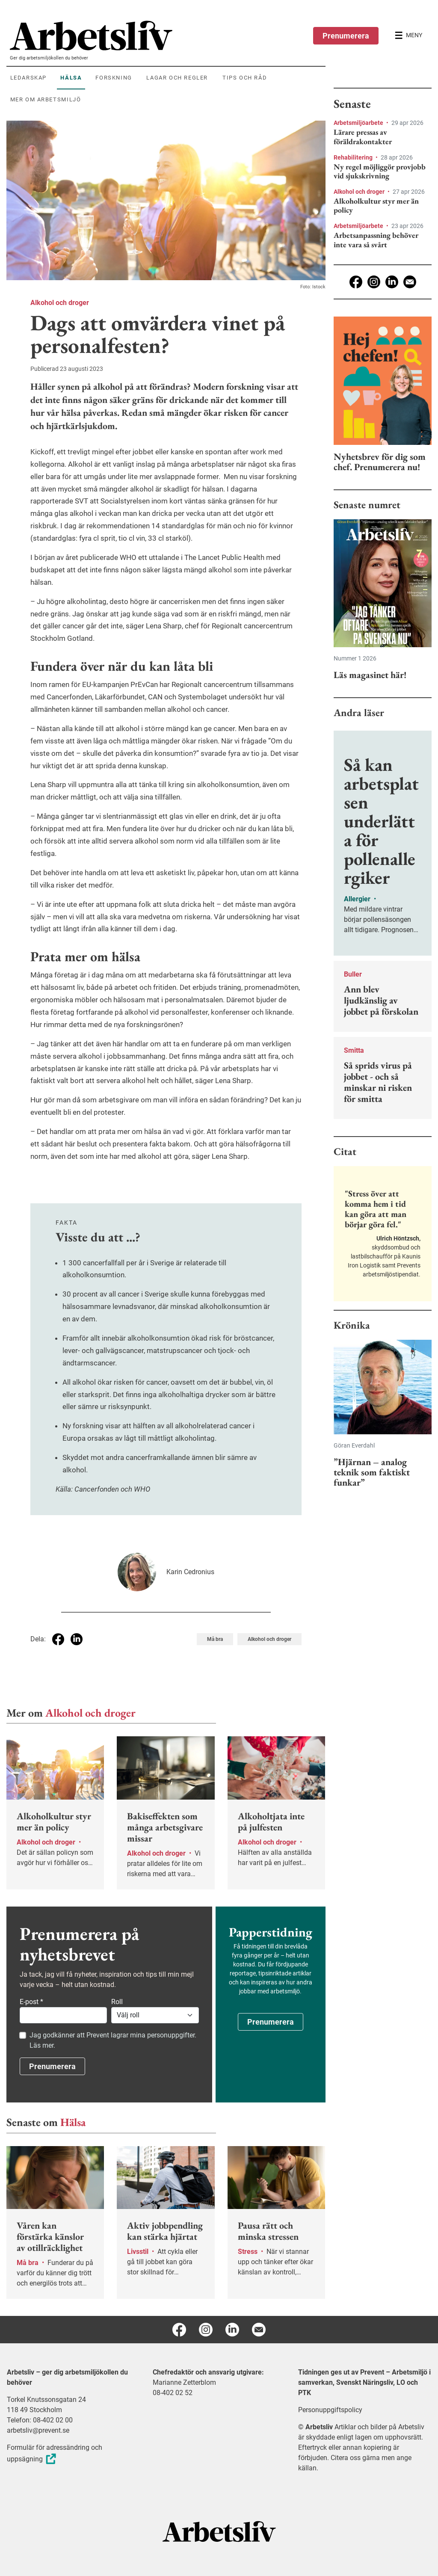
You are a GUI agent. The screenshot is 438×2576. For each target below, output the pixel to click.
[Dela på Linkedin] (77, 1639)
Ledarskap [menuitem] (28, 77)
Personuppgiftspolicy (330, 2410)
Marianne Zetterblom (184, 2382)
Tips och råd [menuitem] (244, 77)
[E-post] (409, 281)
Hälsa (73, 2122)
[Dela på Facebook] (58, 1639)
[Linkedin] (391, 281)
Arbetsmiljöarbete (359, 122)
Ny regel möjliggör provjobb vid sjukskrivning (380, 171)
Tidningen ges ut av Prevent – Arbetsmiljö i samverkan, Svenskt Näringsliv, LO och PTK (364, 2382)
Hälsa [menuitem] (71, 77)
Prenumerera (346, 35)
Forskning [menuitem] (113, 77)
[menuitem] (168, 35)
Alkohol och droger (59, 303)
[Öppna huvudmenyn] (408, 35)
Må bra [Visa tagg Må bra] (215, 1639)
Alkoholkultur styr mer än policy (376, 205)
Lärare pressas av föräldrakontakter (363, 136)
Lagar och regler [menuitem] (177, 77)
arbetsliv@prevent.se (38, 2430)
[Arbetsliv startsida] (219, 2531)
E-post (31, 2002)
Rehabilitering (354, 157)
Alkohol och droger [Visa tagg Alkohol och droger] (269, 1639)
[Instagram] (373, 281)
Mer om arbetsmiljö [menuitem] (45, 99)
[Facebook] (355, 281)
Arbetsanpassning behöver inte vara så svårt (376, 240)
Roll (117, 2002)
